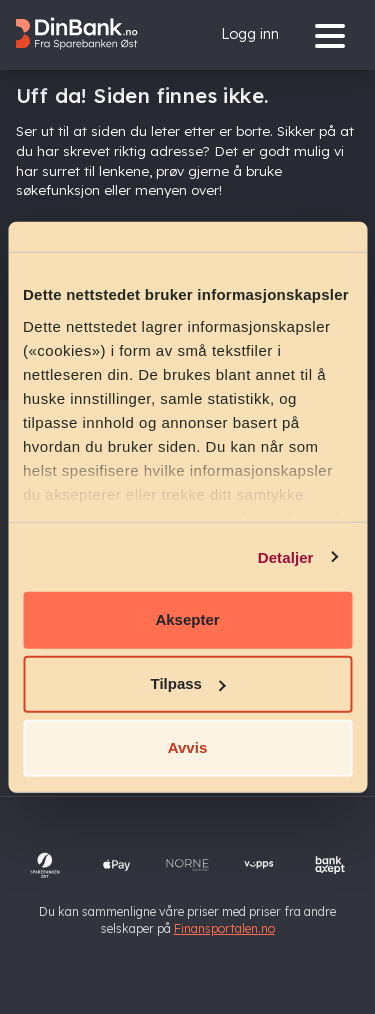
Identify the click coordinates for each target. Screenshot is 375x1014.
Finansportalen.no (224, 928)
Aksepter (187, 619)
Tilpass (188, 683)
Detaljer (286, 556)
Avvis (187, 747)
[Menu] (335, 34)
